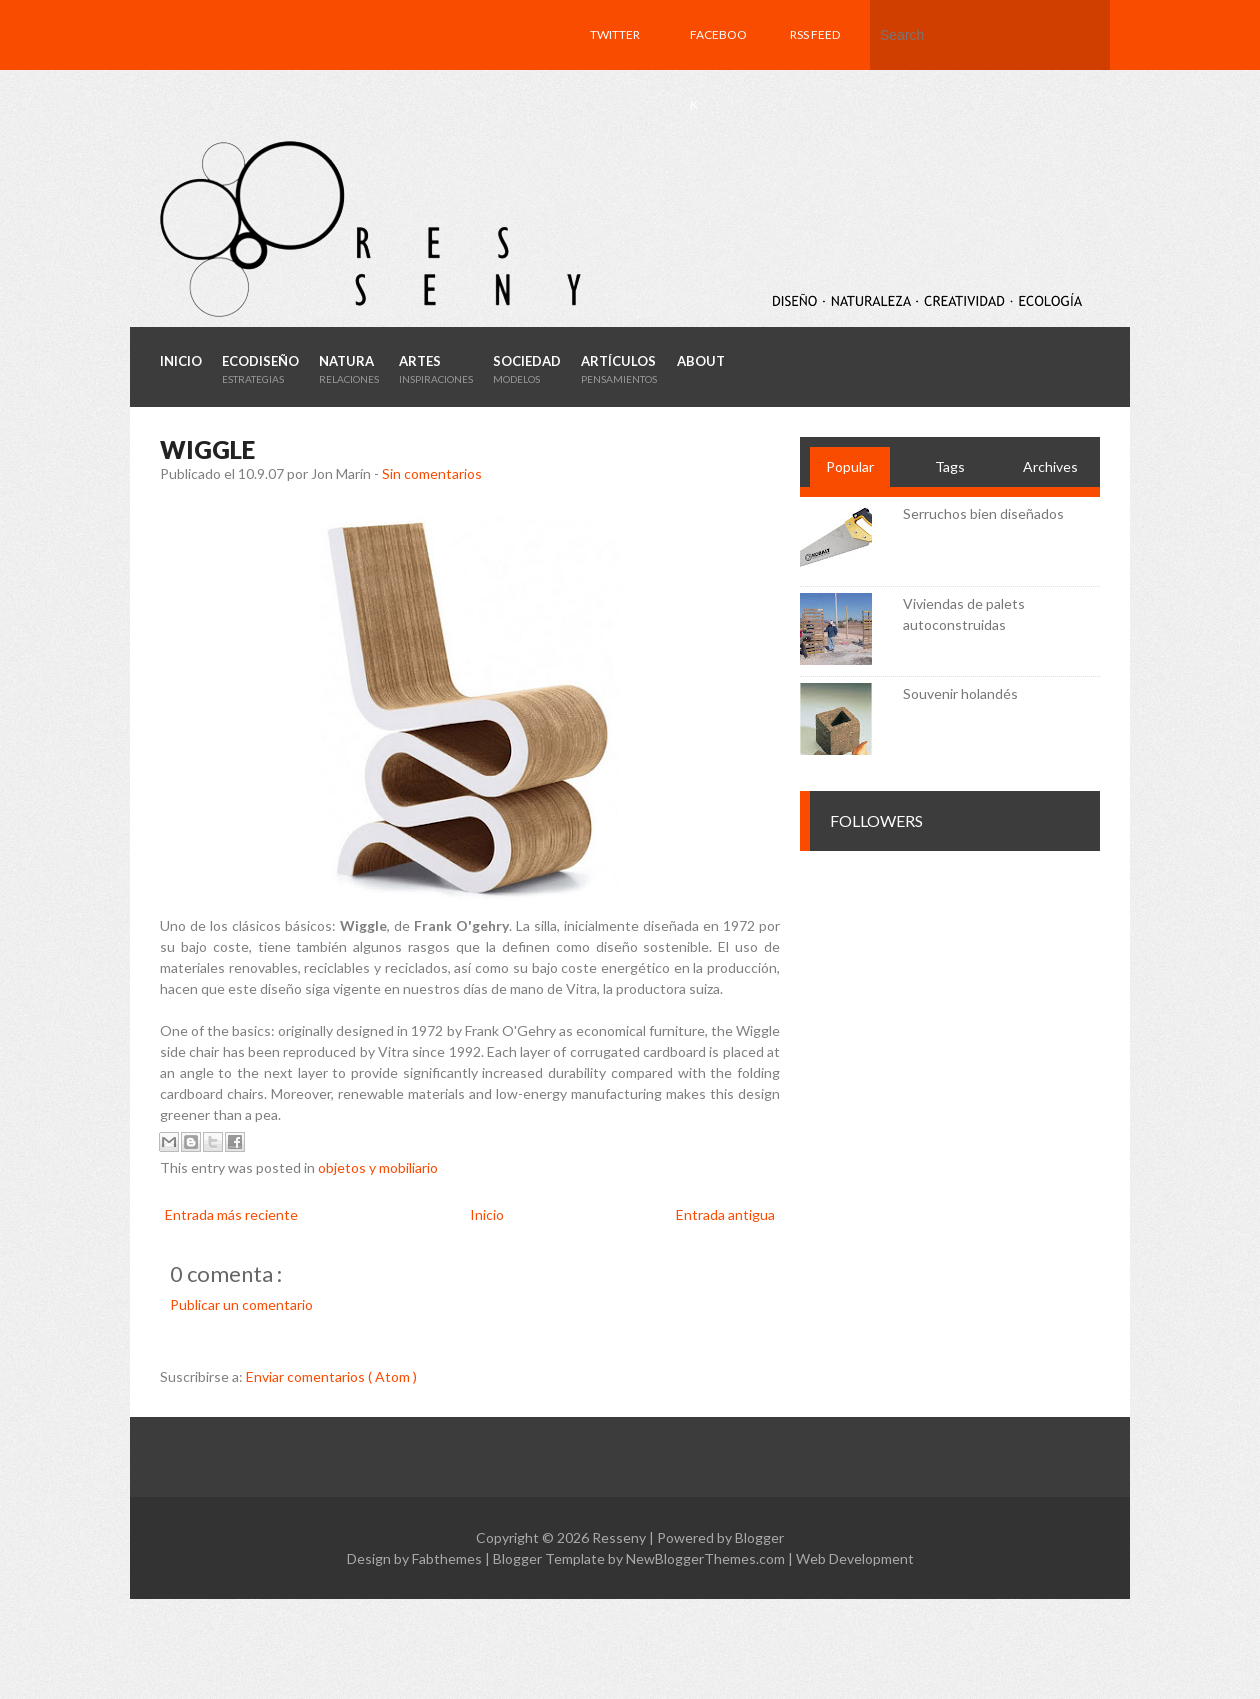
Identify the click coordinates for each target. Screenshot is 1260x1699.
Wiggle (207, 449)
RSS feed (815, 34)
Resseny (620, 1537)
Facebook (718, 69)
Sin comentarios (432, 473)
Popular (850, 466)
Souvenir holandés (960, 693)
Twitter (615, 34)
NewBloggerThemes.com (707, 1558)
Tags (950, 466)
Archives (1050, 466)
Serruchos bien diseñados (983, 513)
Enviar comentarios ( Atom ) (331, 1376)
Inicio (487, 1214)
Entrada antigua (725, 1214)
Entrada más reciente (231, 1214)
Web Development (855, 1558)
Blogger (759, 1537)
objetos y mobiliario (378, 1167)
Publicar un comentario (241, 1304)
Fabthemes (448, 1558)
